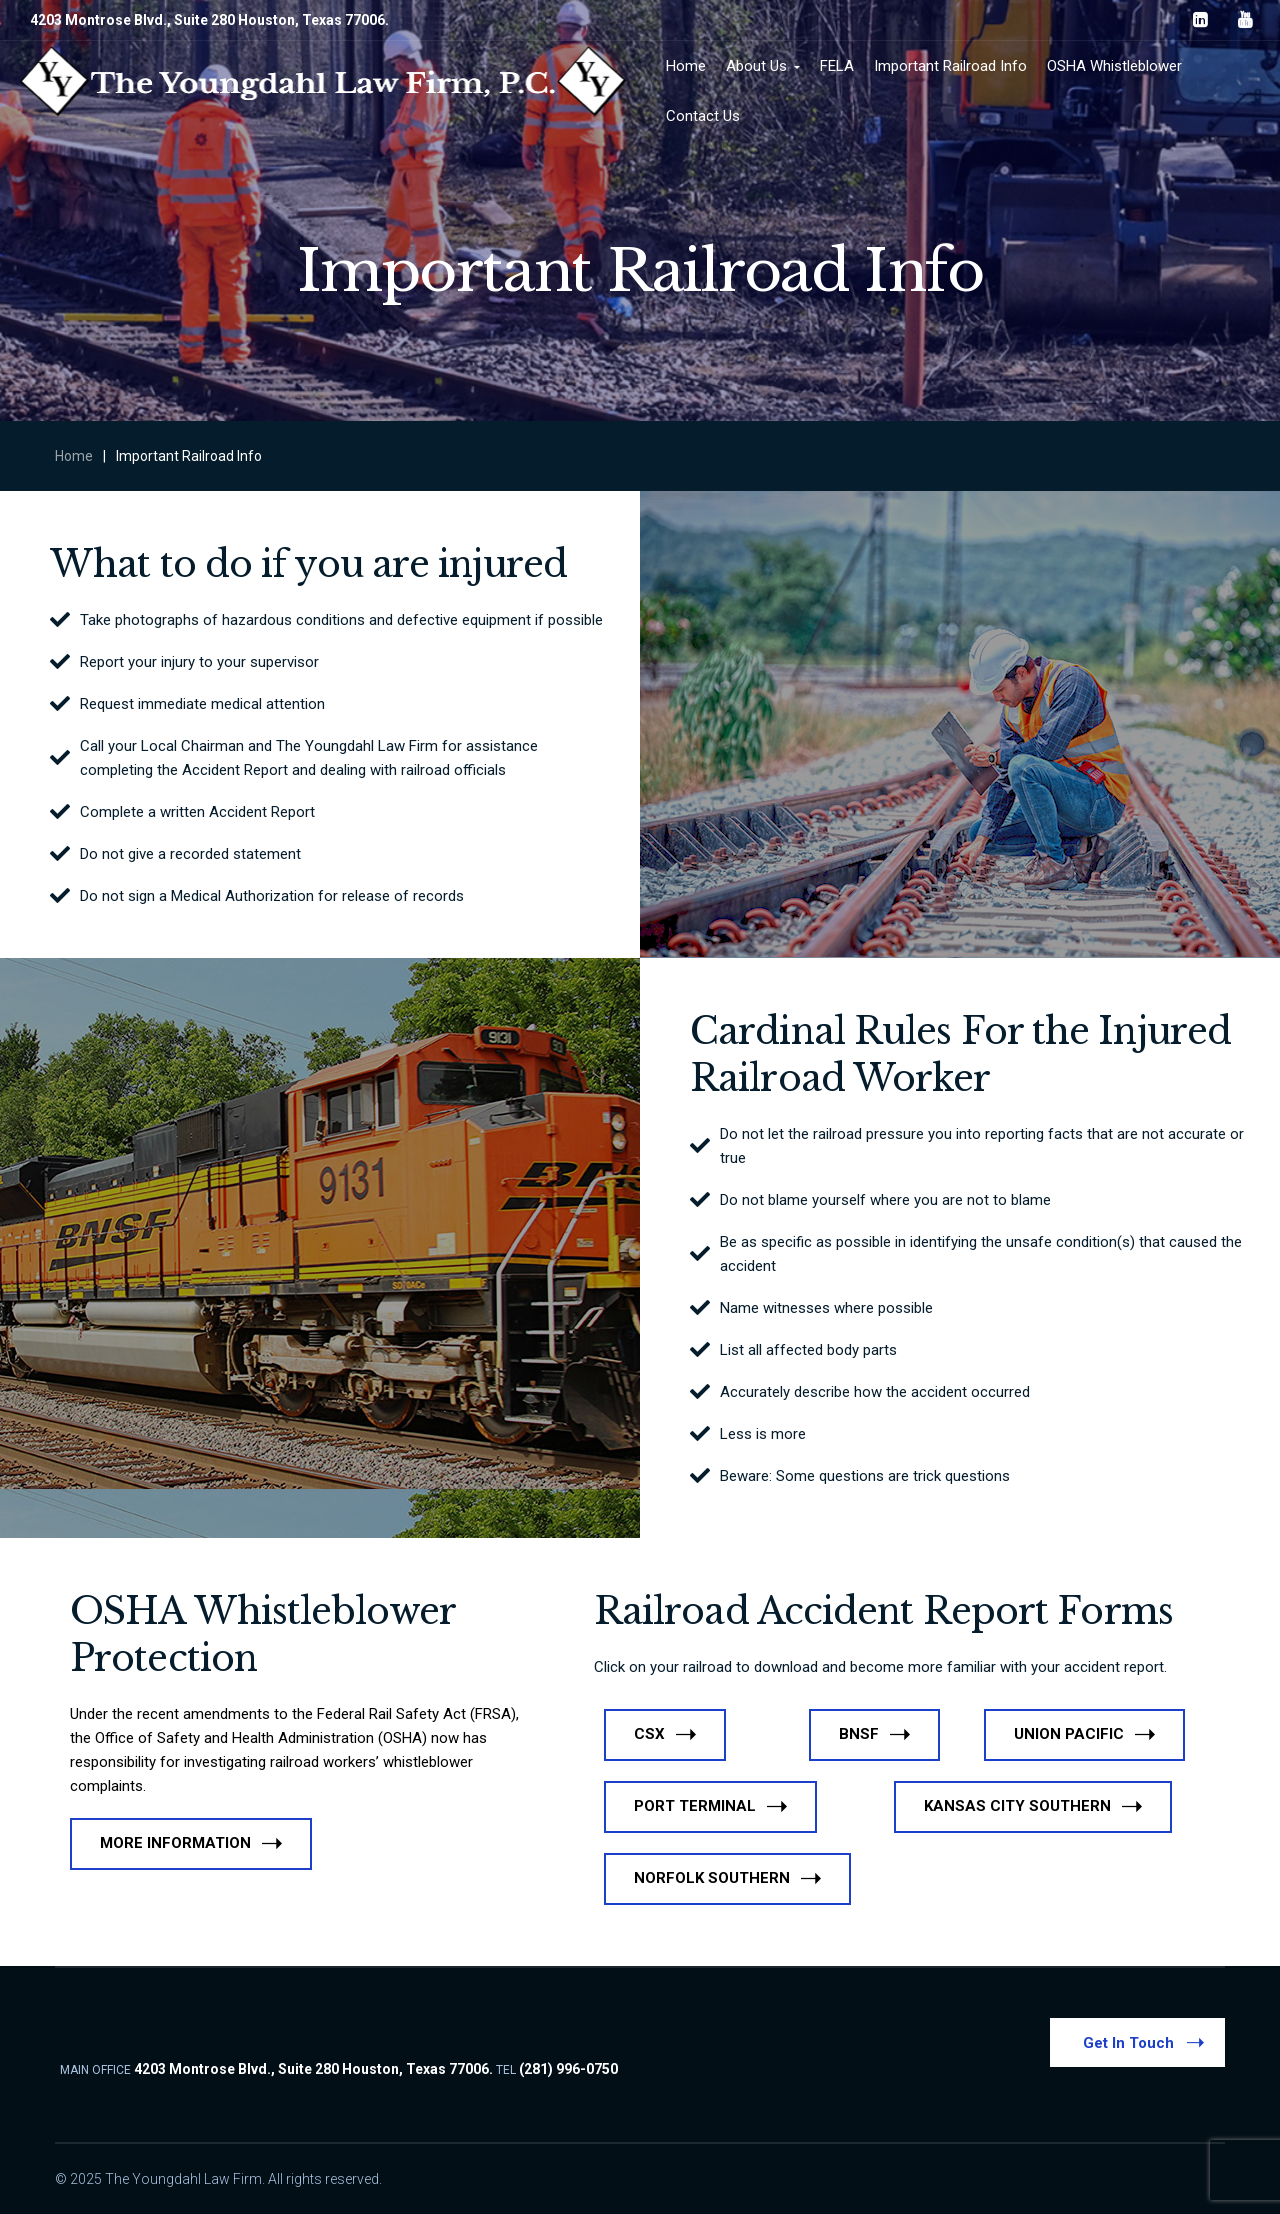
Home (74, 456)
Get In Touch (1143, 2042)
